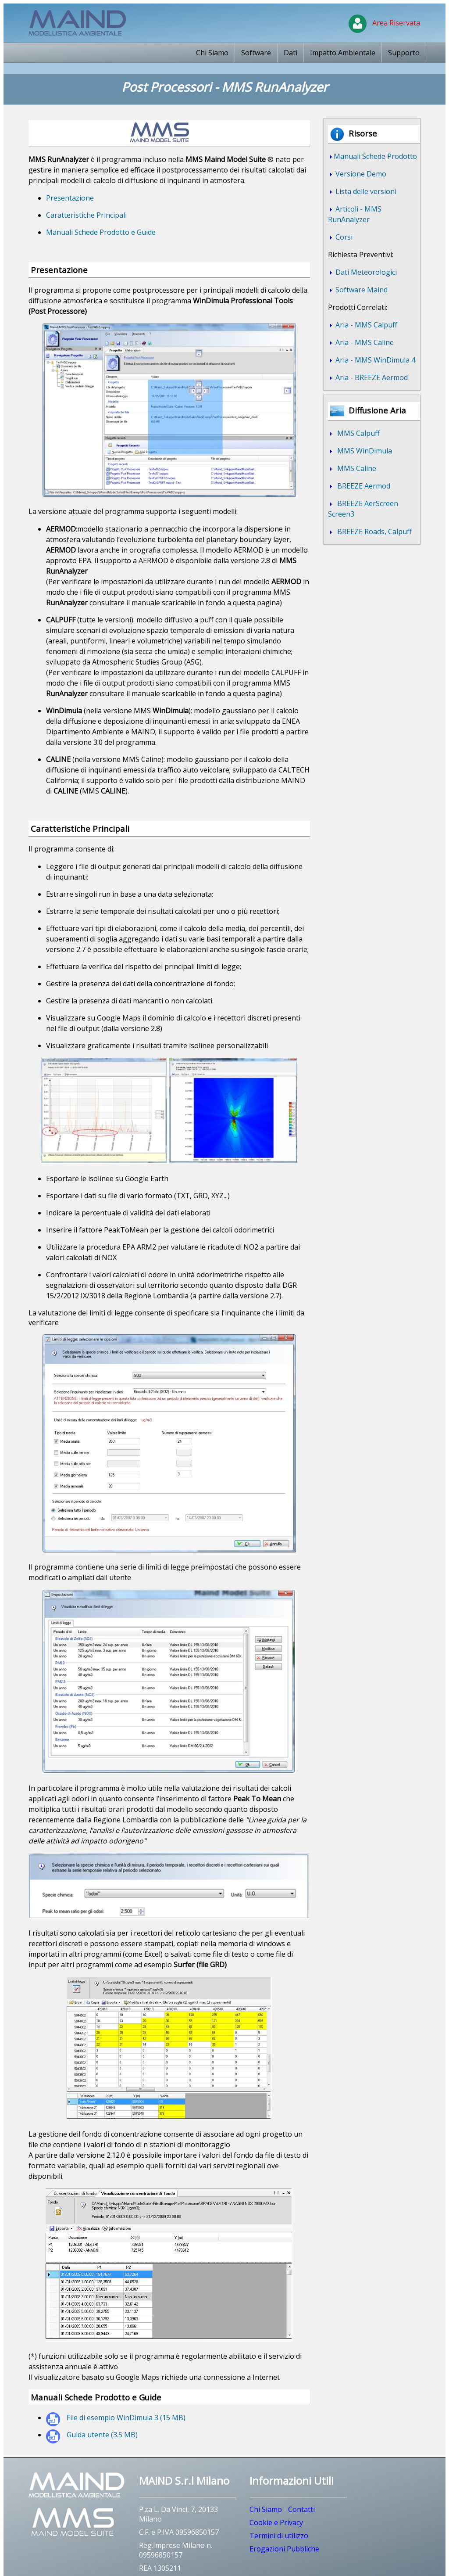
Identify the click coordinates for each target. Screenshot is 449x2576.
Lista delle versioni (365, 191)
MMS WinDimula (363, 451)
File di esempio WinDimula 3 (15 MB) (126, 2417)
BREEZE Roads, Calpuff (373, 531)
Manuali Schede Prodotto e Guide (101, 232)
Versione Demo (360, 174)
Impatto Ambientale (342, 52)
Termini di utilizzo (278, 2535)
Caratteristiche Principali (86, 215)
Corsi (343, 237)
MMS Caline (355, 468)
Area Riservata (384, 23)
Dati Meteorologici (365, 272)
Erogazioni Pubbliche (284, 2549)
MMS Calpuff (357, 433)
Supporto (404, 52)
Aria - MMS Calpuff (365, 325)
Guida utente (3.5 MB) (102, 2434)
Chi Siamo (212, 52)
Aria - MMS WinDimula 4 (374, 360)
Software (256, 52)
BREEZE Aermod (362, 486)
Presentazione (70, 198)
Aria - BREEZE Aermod (371, 377)
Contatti (301, 2509)
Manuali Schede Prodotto (375, 156)
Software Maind (361, 290)
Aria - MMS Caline (364, 342)
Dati (290, 52)
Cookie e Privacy (276, 2522)
